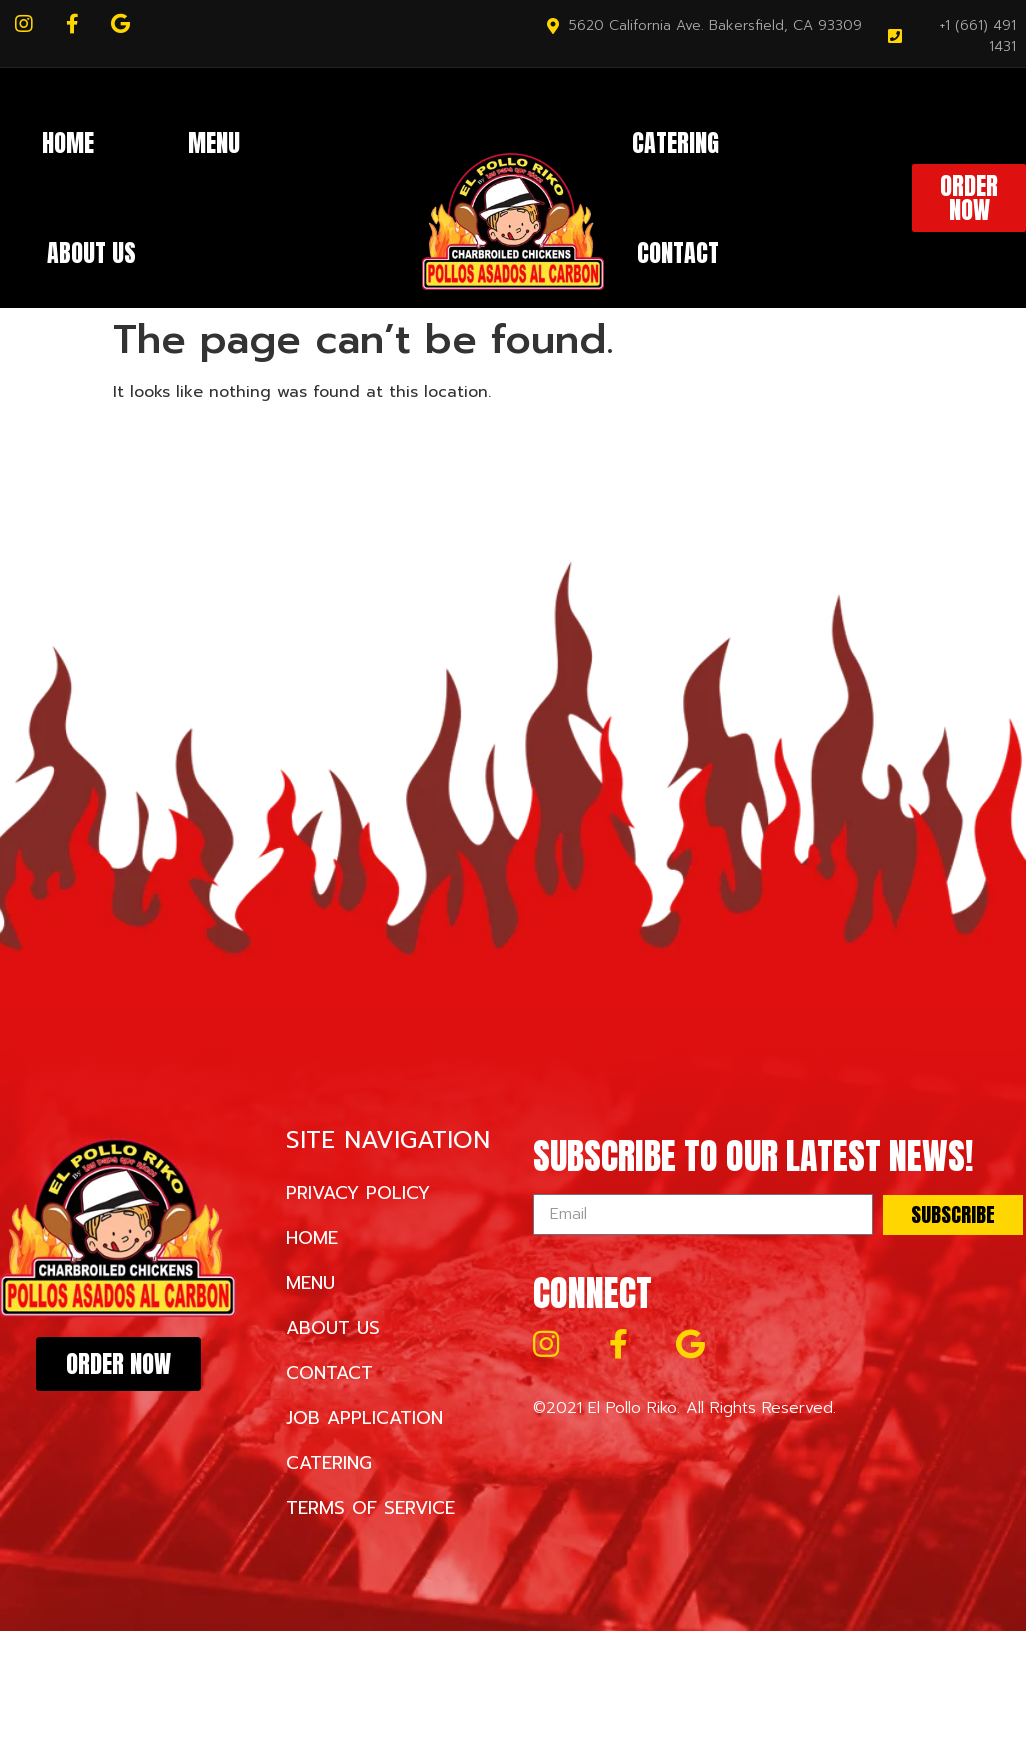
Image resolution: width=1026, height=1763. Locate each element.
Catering (675, 143)
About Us (91, 253)
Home (68, 143)
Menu (214, 143)
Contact (678, 253)
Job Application (364, 1418)
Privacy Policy (358, 1193)
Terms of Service (370, 1508)
